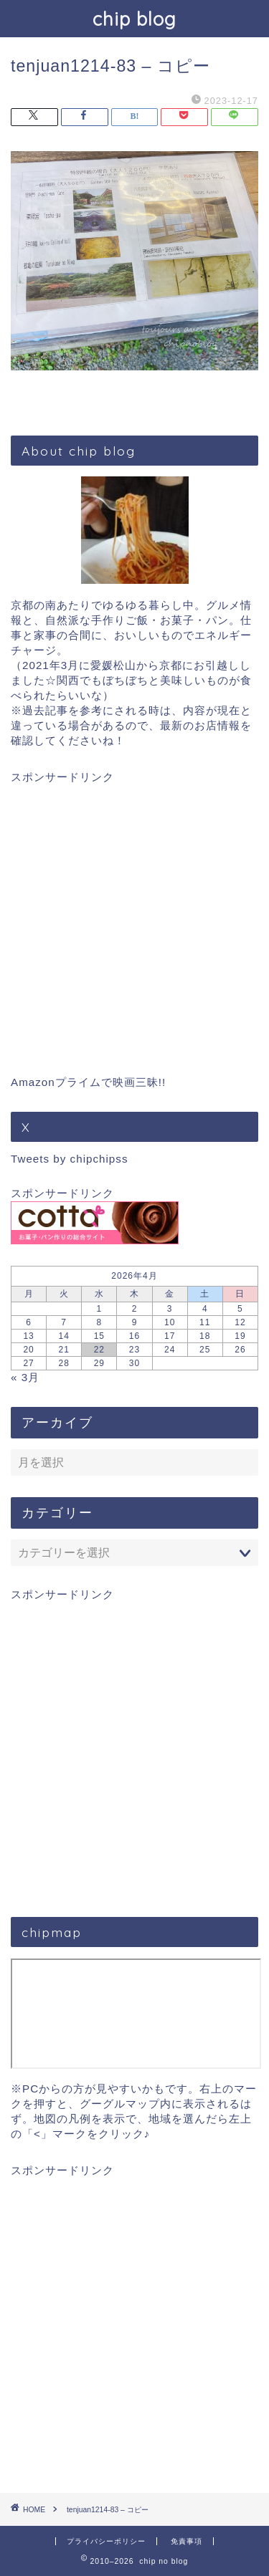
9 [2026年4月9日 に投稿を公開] (135, 1322)
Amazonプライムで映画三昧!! (88, 1082)
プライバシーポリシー (106, 2541)
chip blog (134, 18)
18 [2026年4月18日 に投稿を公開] (204, 1336)
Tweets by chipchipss (69, 1159)
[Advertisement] (134, 919)
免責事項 (186, 2541)
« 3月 (25, 1377)
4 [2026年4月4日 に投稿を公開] (205, 1309)
